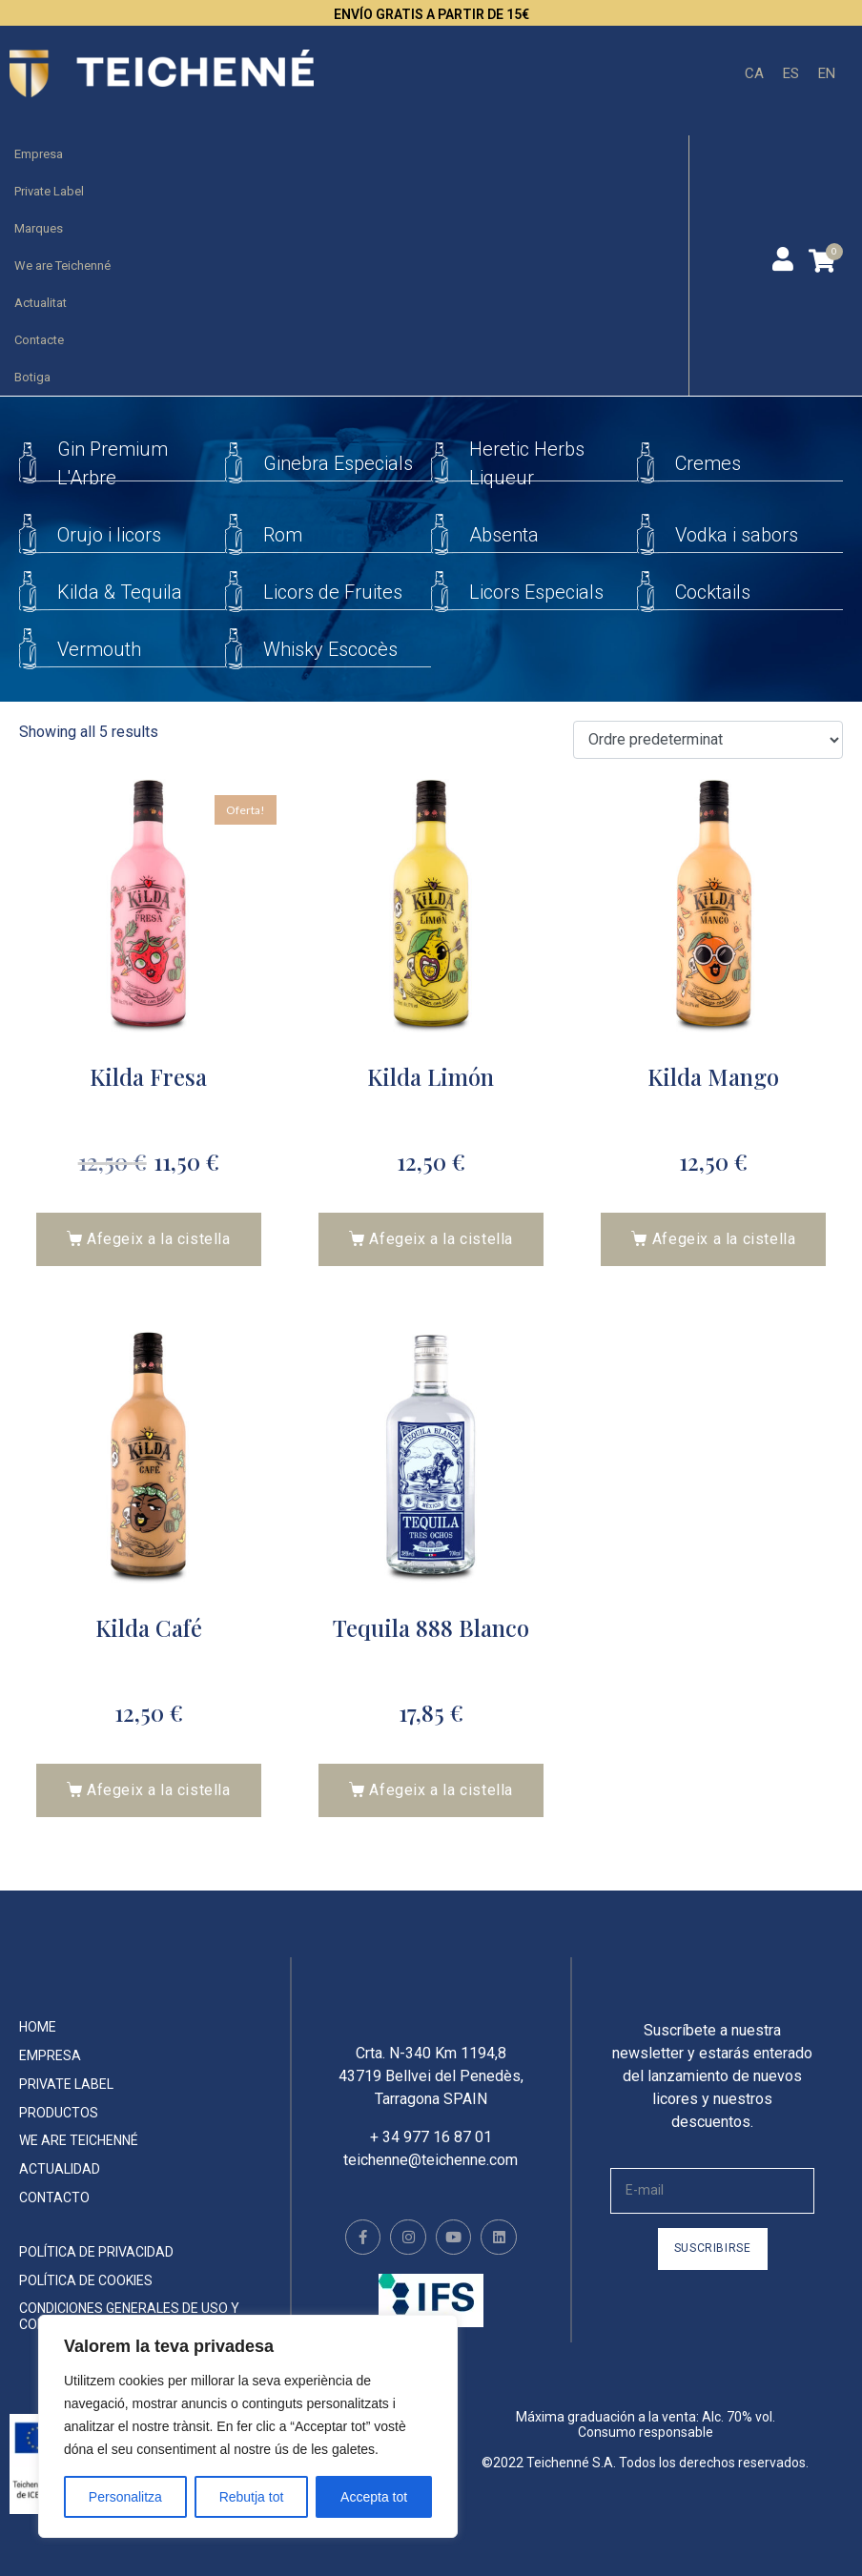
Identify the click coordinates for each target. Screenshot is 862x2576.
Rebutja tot (251, 2496)
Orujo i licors (109, 534)
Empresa (38, 154)
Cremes (708, 463)
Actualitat (40, 303)
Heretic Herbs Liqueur (527, 463)
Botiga (32, 377)
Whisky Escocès (330, 649)
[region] (248, 2426)
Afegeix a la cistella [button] (159, 1239)
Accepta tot (373, 2496)
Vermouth (99, 649)
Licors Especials (536, 592)
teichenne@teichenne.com (430, 2179)
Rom (282, 534)
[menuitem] (754, 74)
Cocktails (712, 592)
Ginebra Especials (338, 463)
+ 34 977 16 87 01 (431, 2156)
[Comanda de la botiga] (708, 740)
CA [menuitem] (754, 72)
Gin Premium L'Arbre (112, 463)
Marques (38, 228)
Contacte (39, 340)
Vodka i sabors (736, 534)
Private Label (49, 191)
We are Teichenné (62, 265)
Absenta (504, 534)
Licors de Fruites (332, 592)
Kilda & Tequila (119, 592)
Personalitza (125, 2496)
